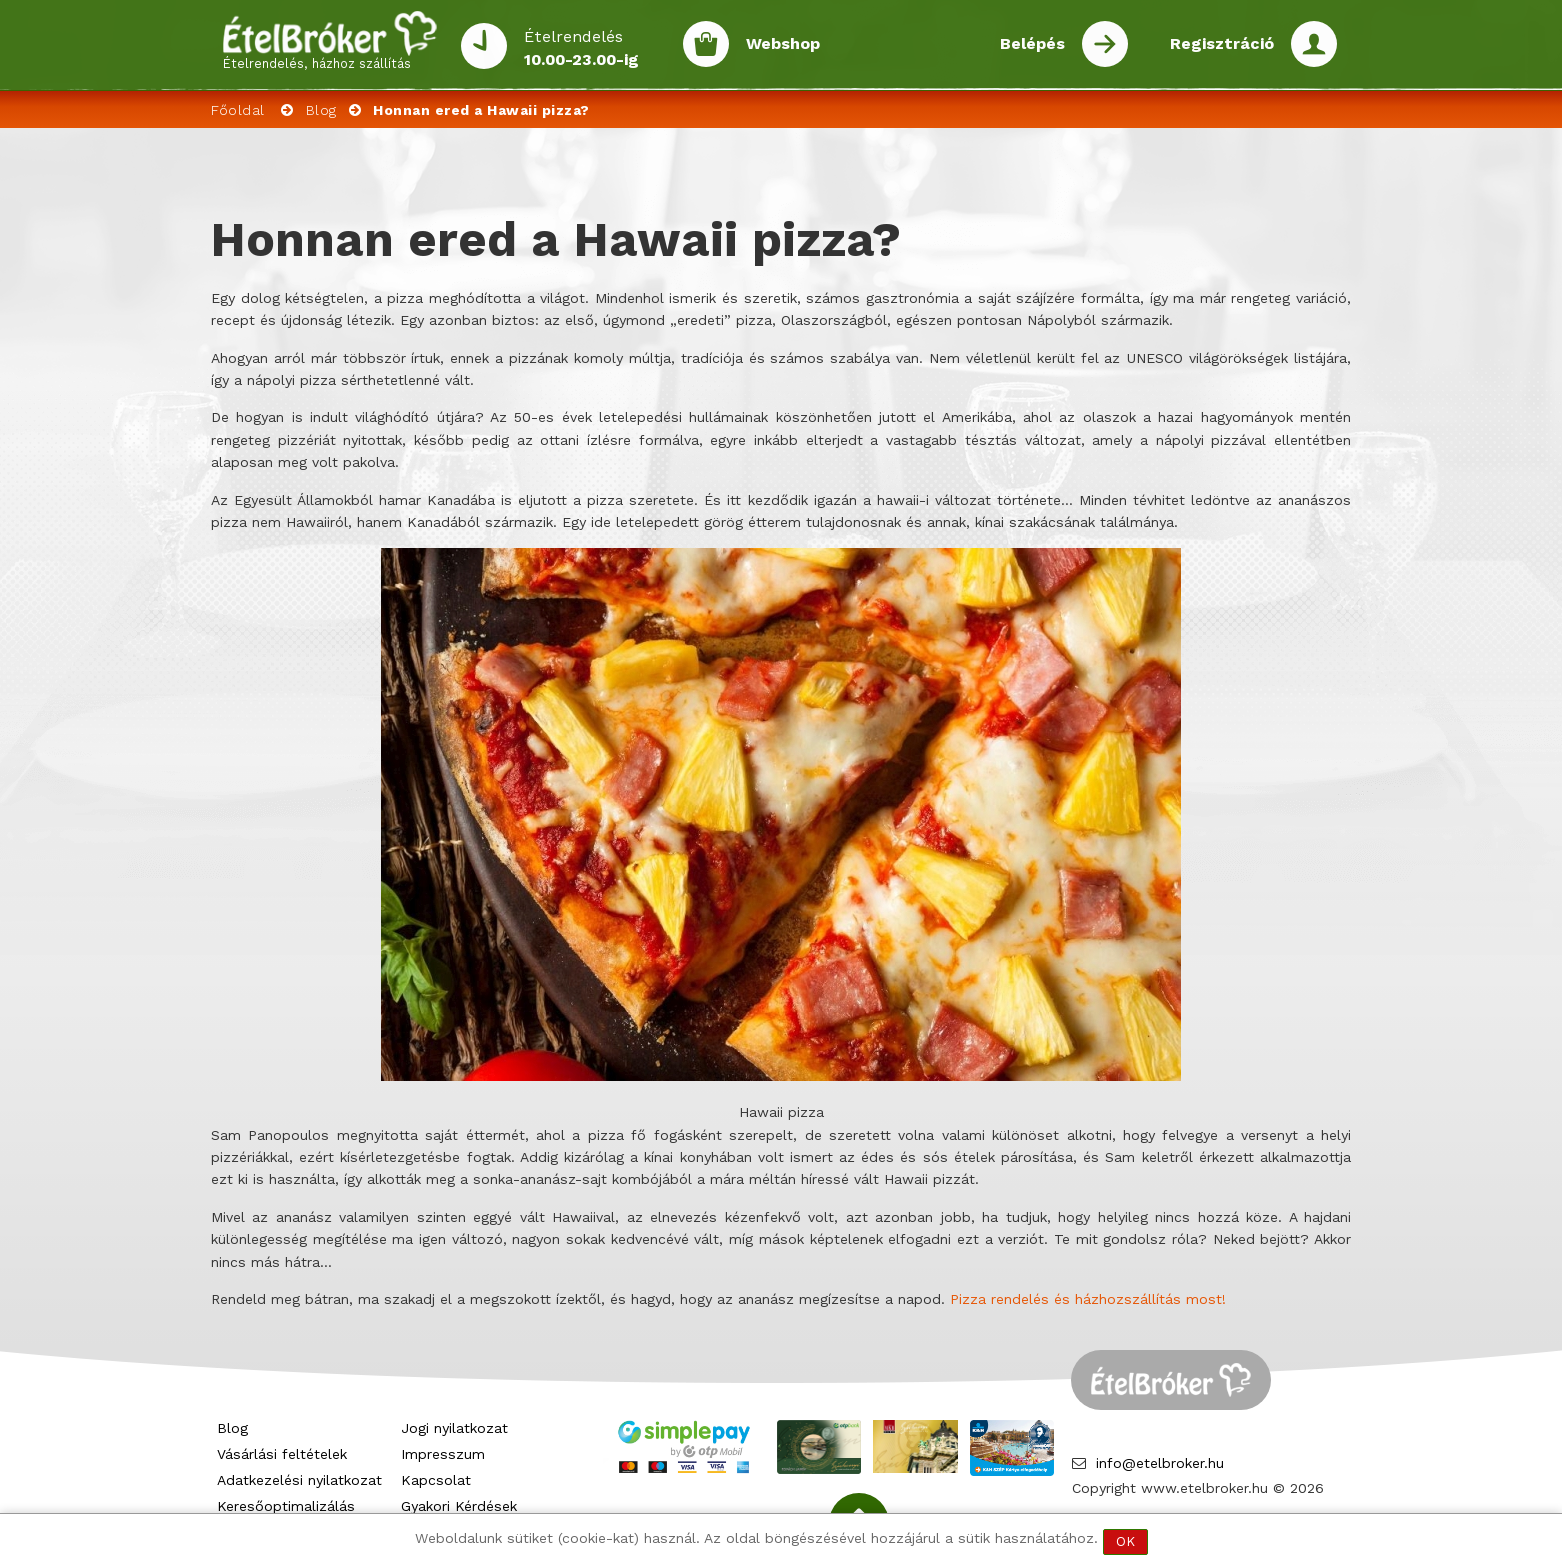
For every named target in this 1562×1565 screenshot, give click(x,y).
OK (1125, 1541)
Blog (321, 110)
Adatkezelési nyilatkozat (299, 1480)
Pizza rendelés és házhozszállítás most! (1088, 1299)
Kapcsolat (436, 1480)
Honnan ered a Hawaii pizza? (481, 110)
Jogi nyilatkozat (454, 1428)
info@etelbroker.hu (1160, 1463)
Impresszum (443, 1454)
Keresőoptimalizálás (286, 1506)
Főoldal (238, 110)
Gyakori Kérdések (459, 1506)
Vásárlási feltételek (282, 1454)
